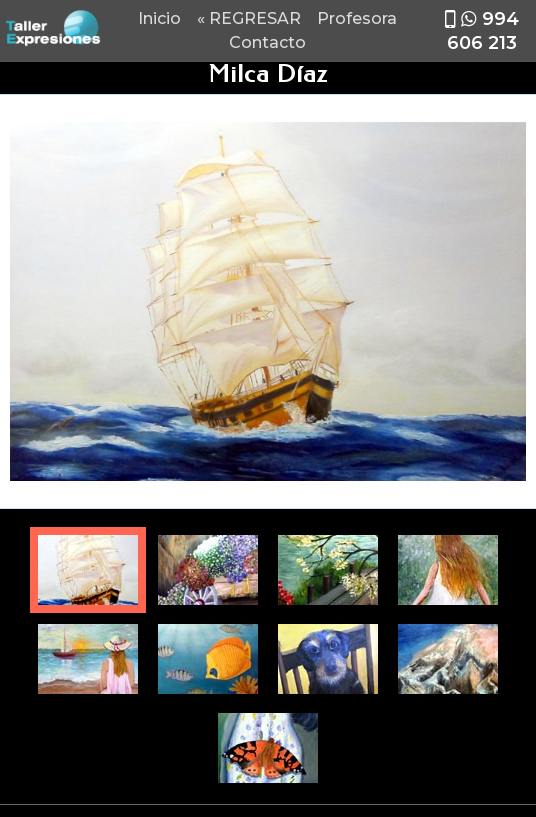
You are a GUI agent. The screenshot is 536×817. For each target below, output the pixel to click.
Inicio (159, 18)
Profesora (357, 18)
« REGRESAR (249, 18)
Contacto (267, 42)
